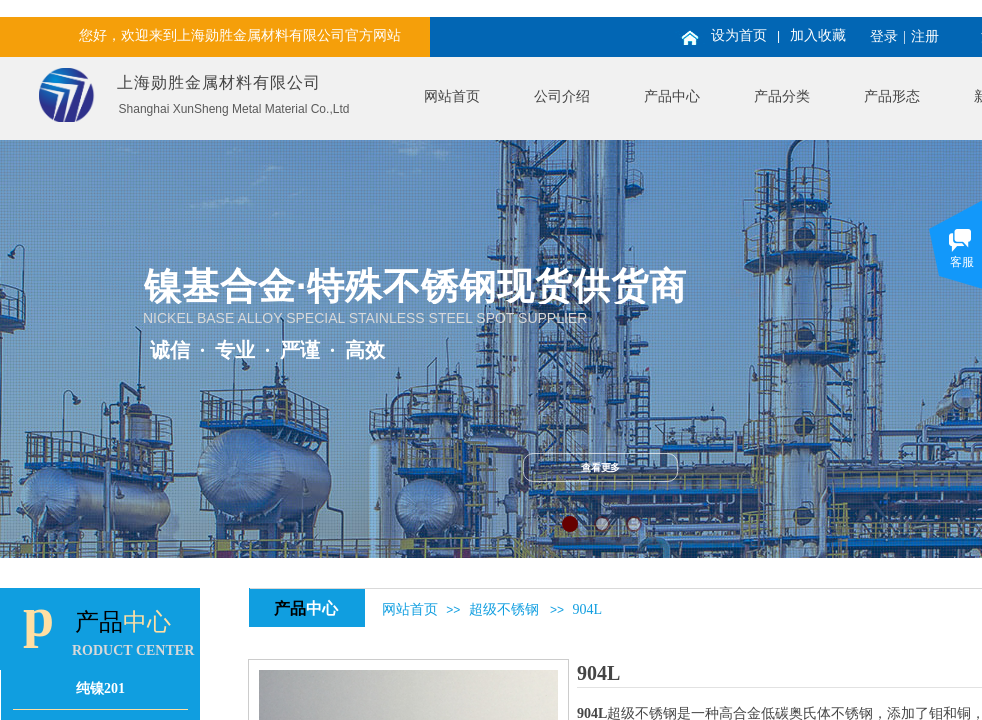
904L (587, 609)
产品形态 (892, 96)
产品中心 (672, 96)
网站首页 (452, 96)
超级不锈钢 (504, 609)
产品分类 (782, 96)
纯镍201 (100, 688)
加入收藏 (818, 35)
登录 (884, 36)
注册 (925, 36)
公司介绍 (562, 96)
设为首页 (739, 35)
